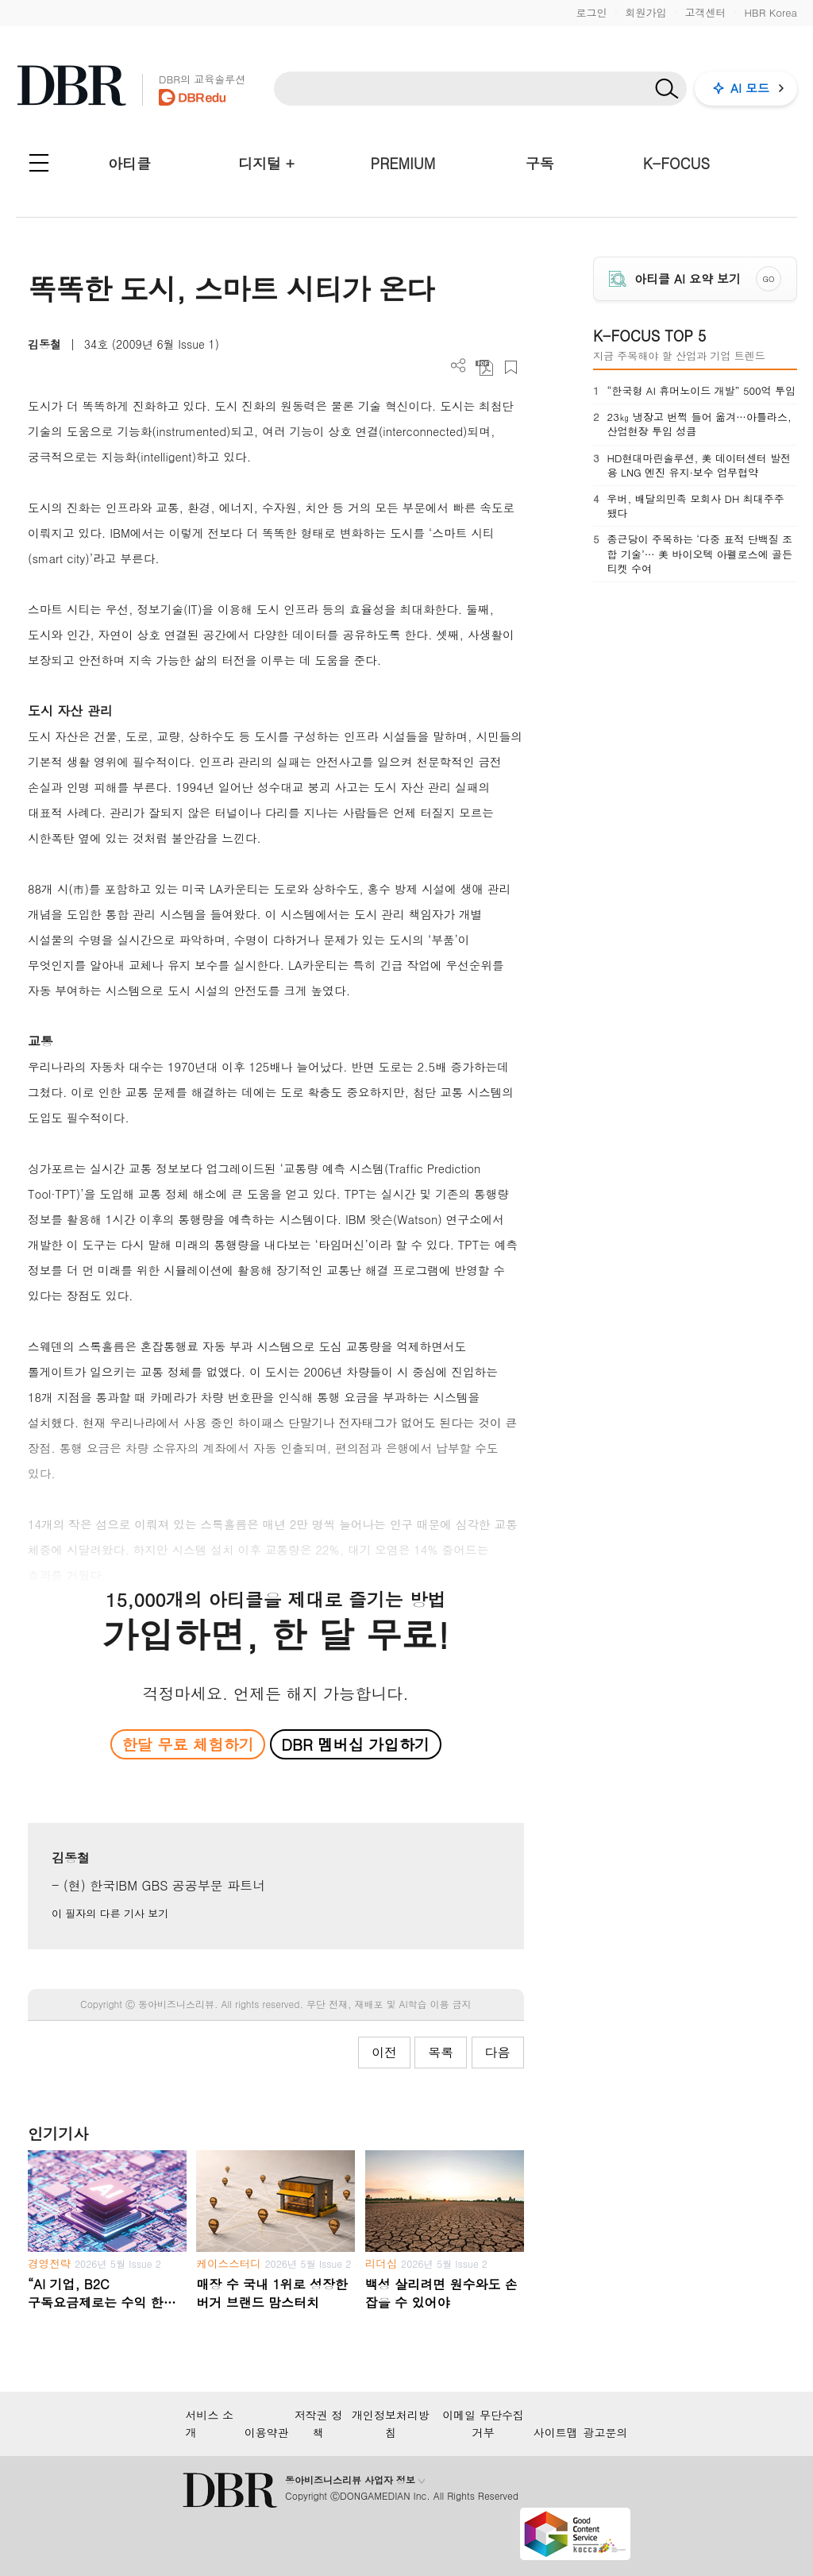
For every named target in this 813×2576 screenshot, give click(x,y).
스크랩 (511, 367)
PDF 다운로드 (485, 367)
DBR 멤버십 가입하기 (355, 1744)
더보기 (458, 366)
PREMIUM (403, 163)
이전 (384, 2052)
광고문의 (606, 2432)
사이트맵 (556, 2432)
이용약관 (267, 2432)
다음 (498, 2052)
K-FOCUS (676, 163)
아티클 (129, 163)
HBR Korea (770, 12)
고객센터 (705, 12)
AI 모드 (750, 87)
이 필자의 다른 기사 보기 (110, 1913)
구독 (540, 163)
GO (768, 278)
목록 (440, 2052)
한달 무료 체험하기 (188, 1744)
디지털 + (266, 163)
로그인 (591, 12)
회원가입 (645, 12)
